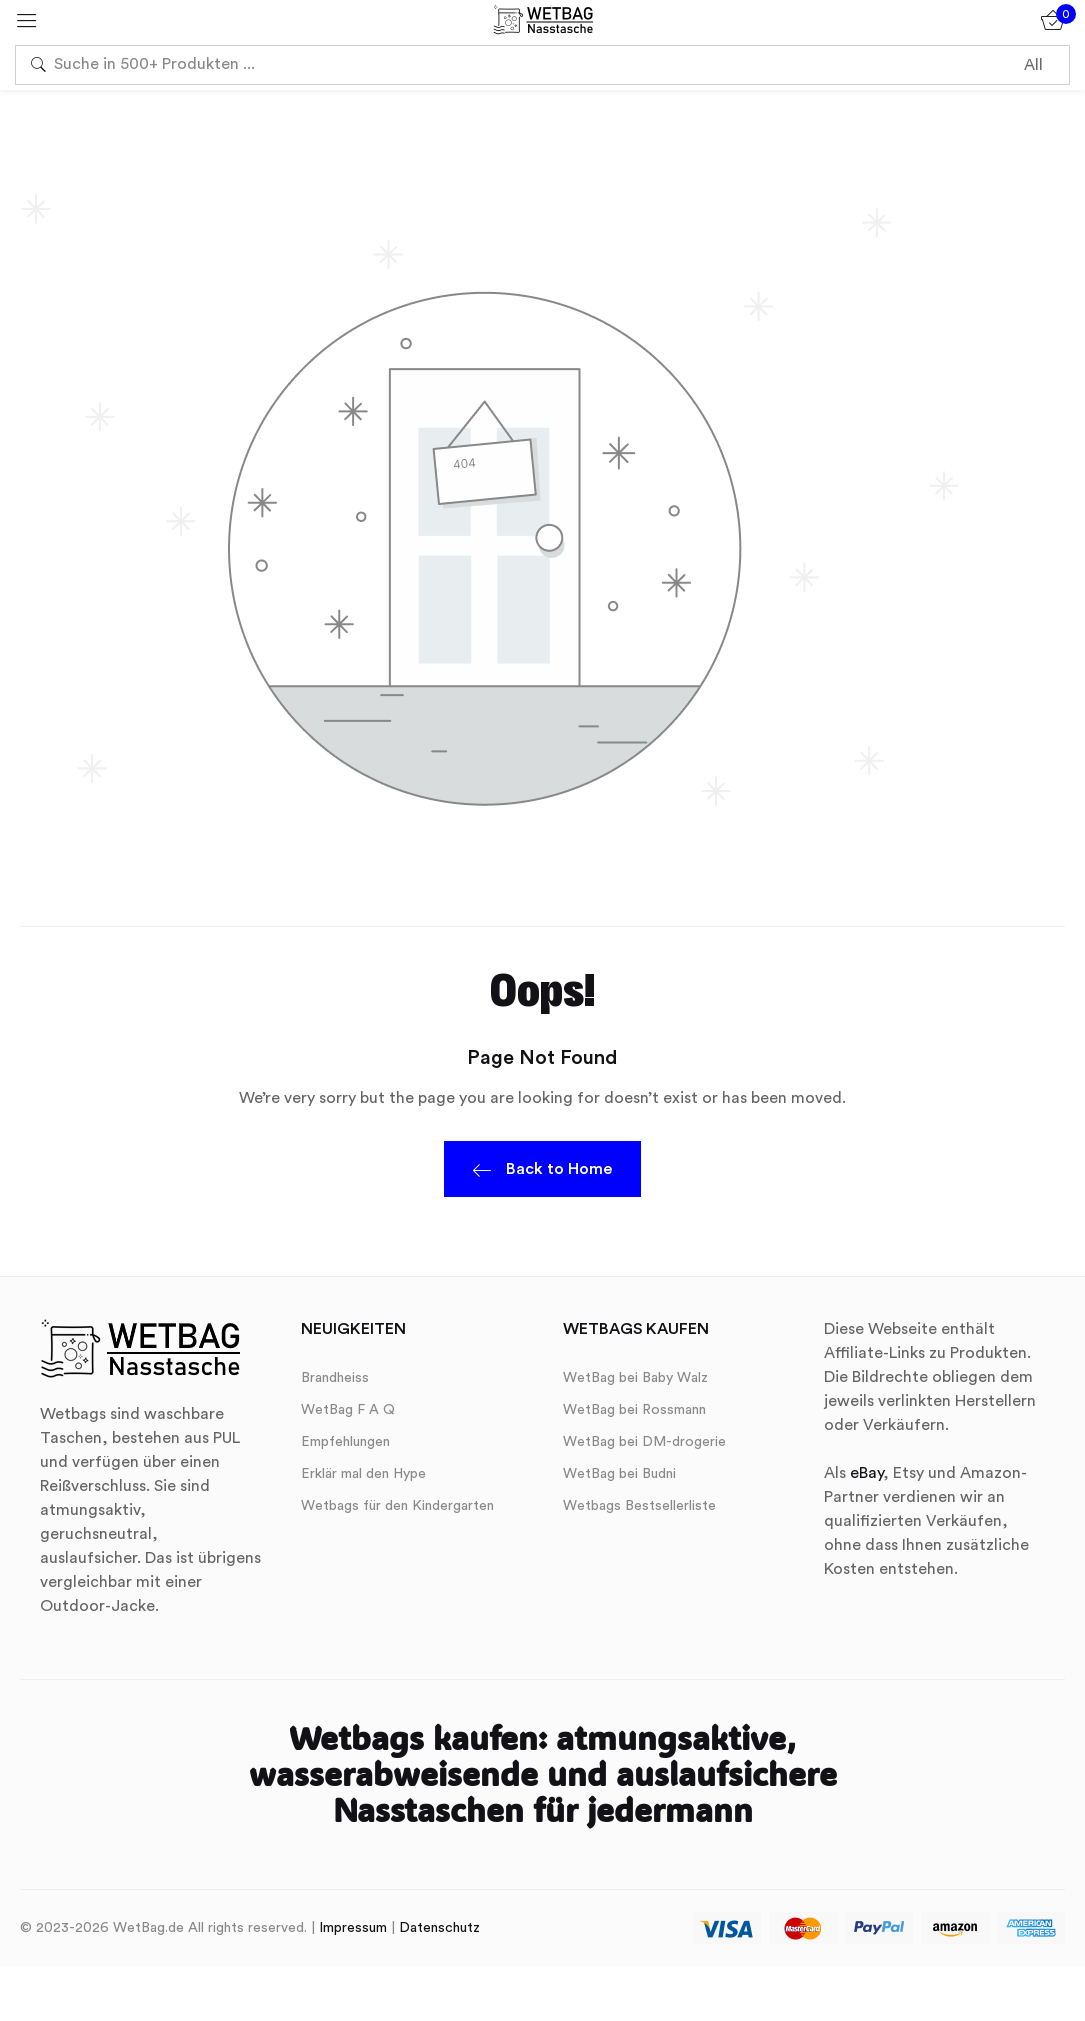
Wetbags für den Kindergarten (397, 1506)
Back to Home (542, 1172)
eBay (866, 1473)
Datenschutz (439, 1928)
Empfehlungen (345, 1442)
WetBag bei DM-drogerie (644, 1442)
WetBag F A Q (348, 1410)
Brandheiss (335, 1378)
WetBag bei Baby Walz (635, 1378)
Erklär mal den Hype (363, 1474)
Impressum (353, 1928)
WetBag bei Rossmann (634, 1410)
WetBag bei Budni (619, 1474)
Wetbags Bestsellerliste (639, 1506)
